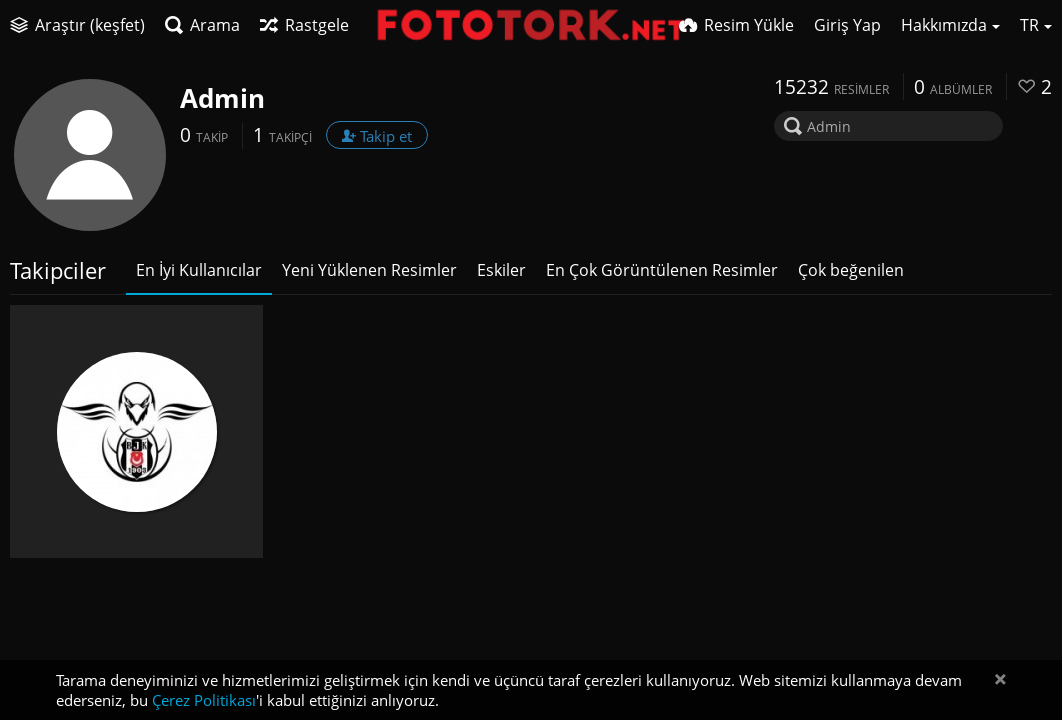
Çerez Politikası (204, 700)
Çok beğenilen (851, 270)
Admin (222, 98)
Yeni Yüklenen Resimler (369, 270)
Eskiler (501, 270)
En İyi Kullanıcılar (199, 270)
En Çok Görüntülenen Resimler (662, 270)
